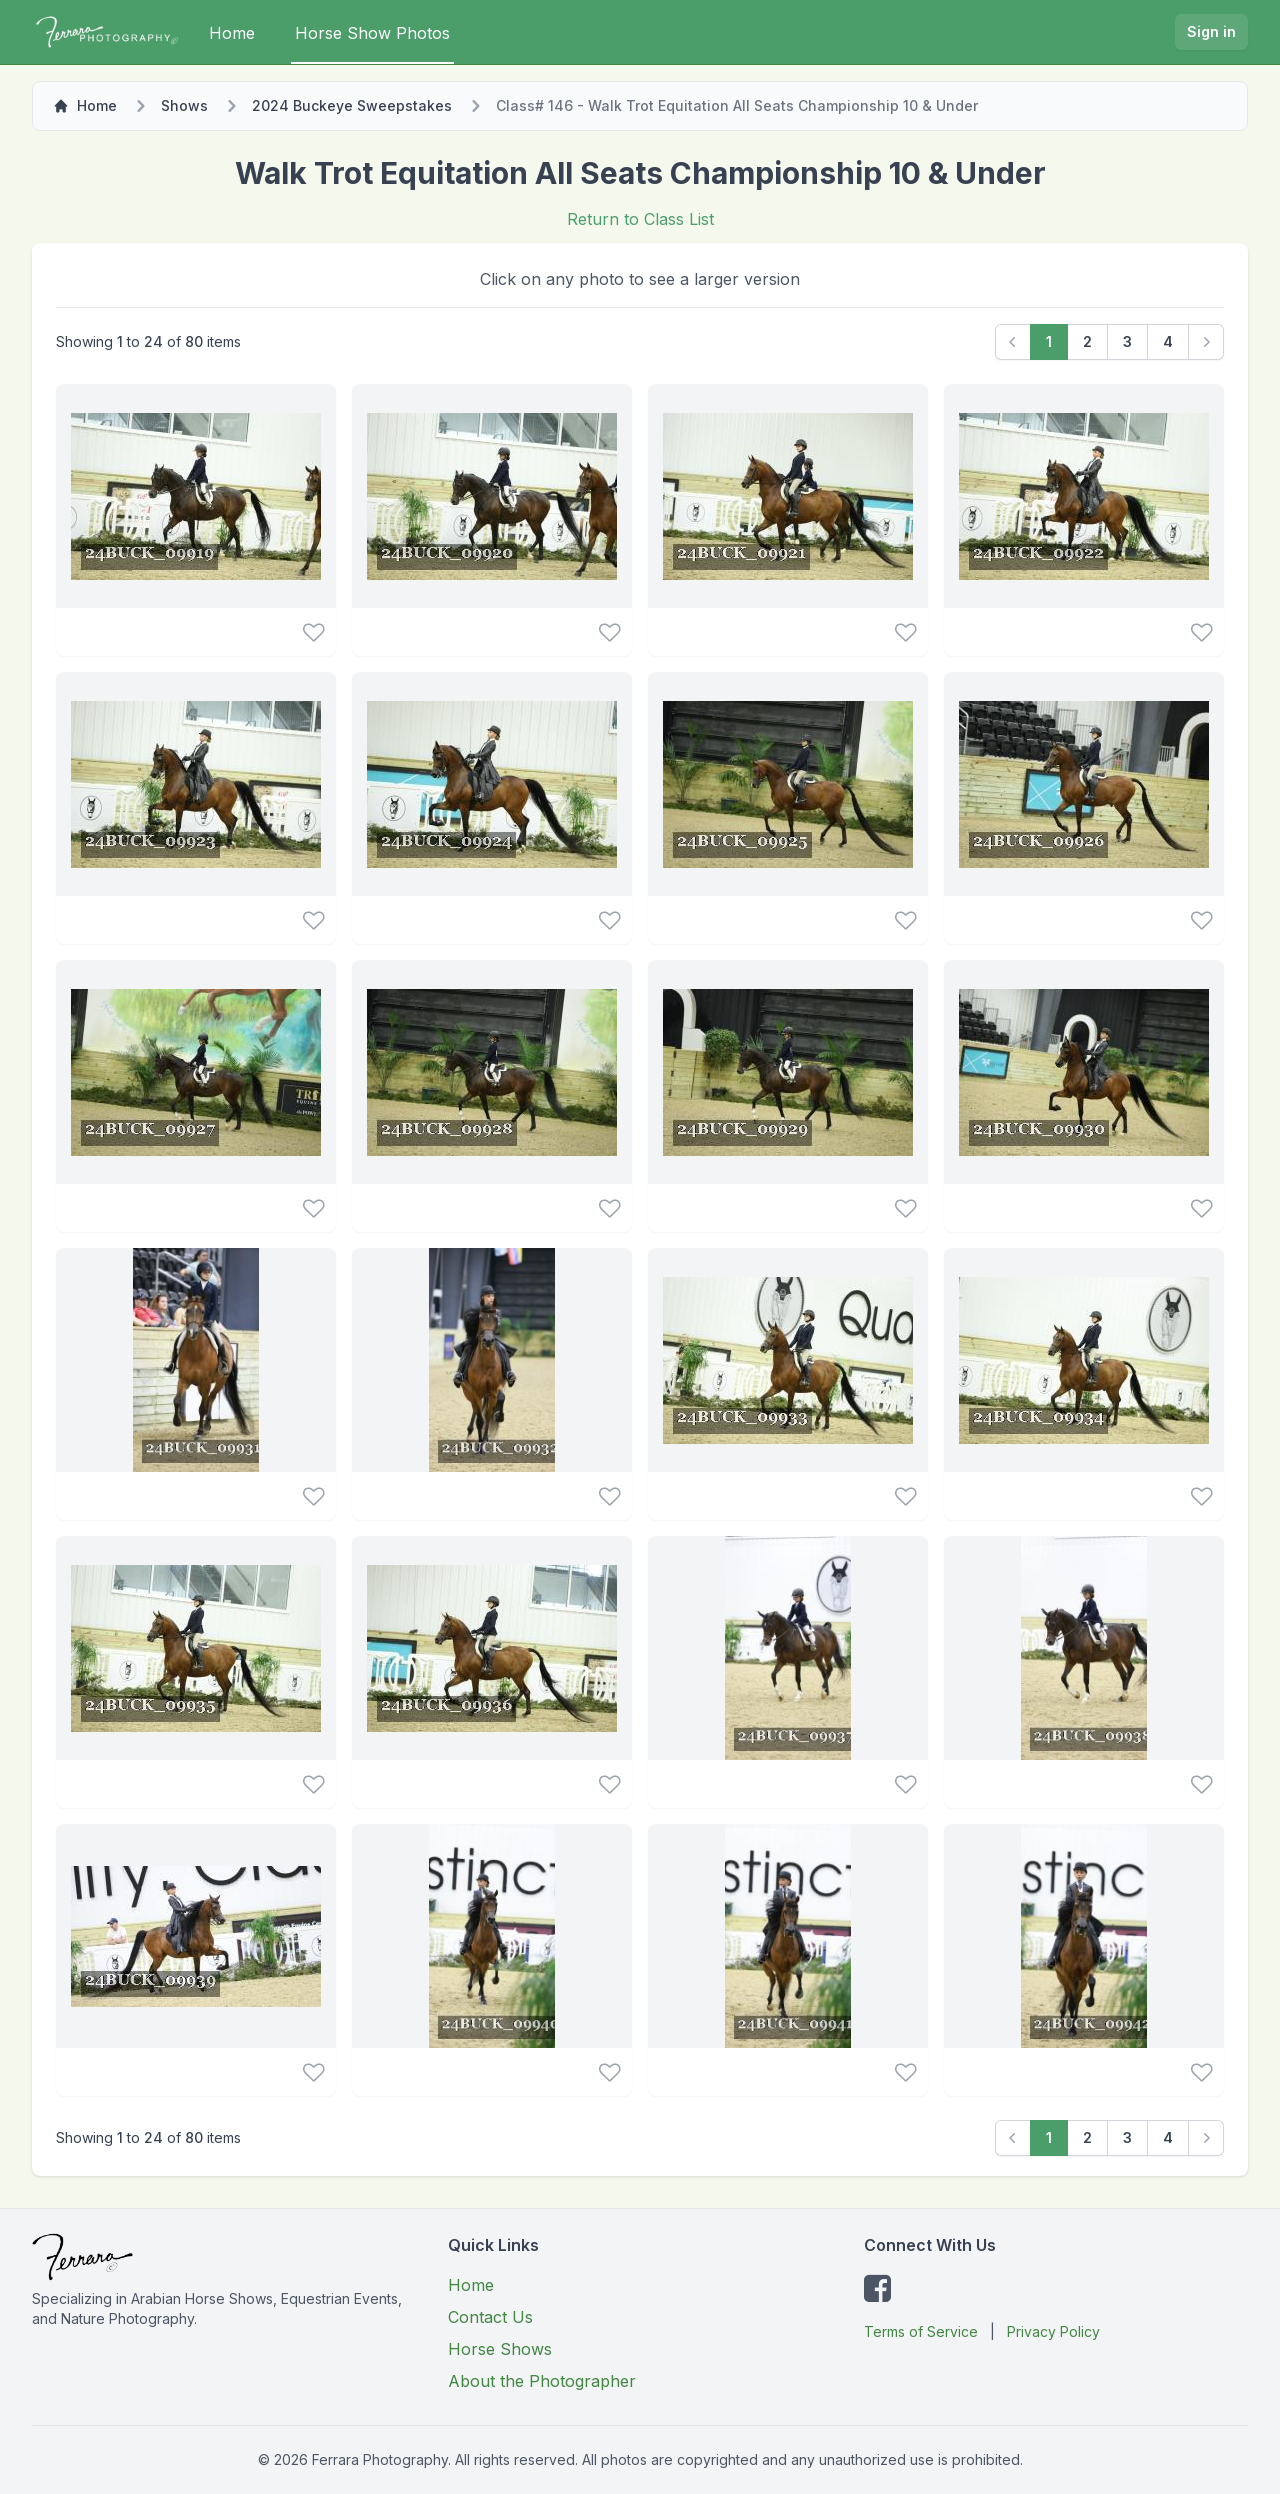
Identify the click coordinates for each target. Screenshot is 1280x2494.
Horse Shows (500, 2349)
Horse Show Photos (372, 33)
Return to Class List (640, 219)
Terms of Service (921, 2331)
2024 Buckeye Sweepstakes (352, 105)
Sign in (1211, 31)
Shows (184, 105)
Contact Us (490, 2317)
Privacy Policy (1053, 2331)
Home (232, 33)
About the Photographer (542, 2381)
